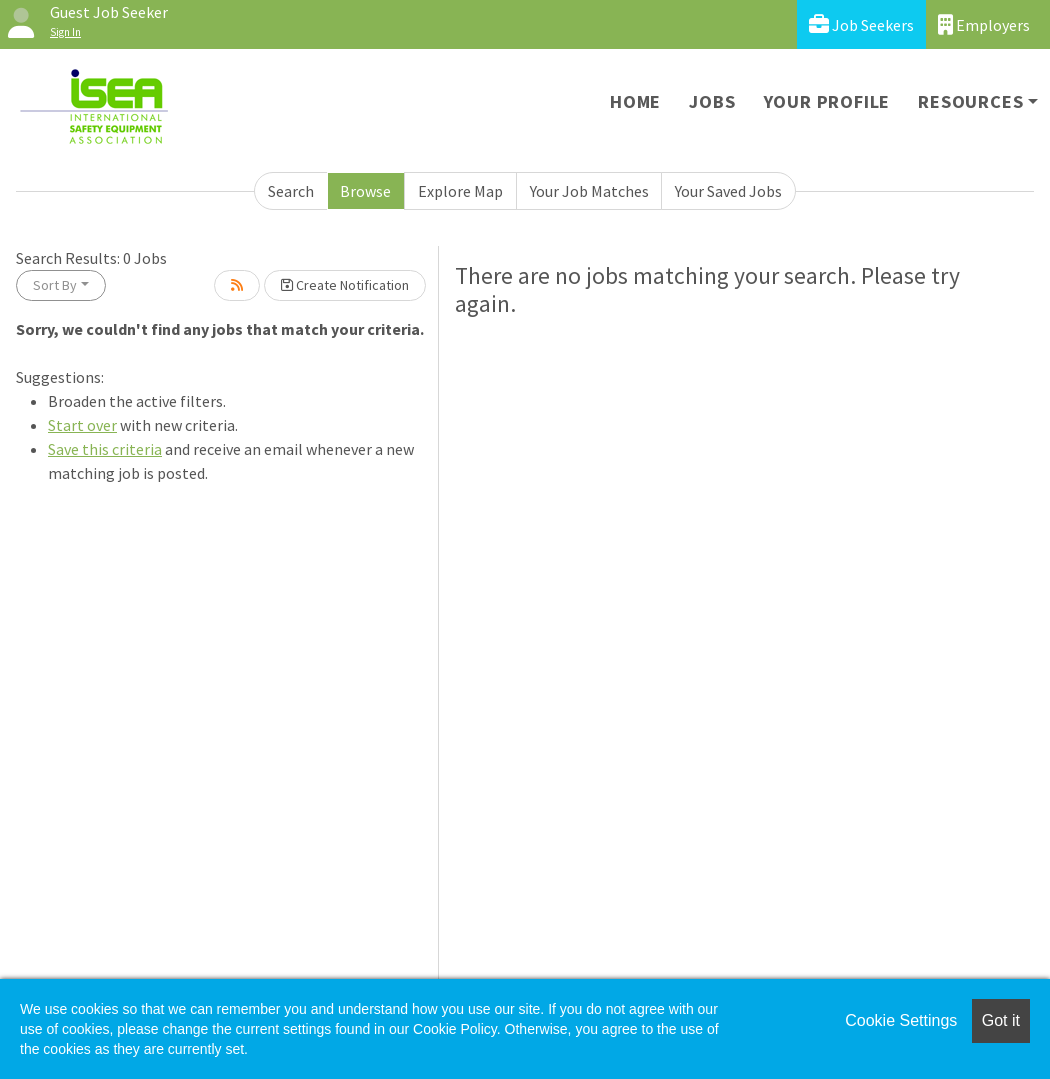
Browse (365, 191)
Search (291, 191)
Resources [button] (970, 101)
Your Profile (827, 101)
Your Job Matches (589, 191)
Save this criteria (105, 449)
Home (635, 101)
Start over (82, 425)
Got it (1001, 1020)
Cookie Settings (901, 1020)
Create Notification (345, 285)
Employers (984, 24)
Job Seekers (861, 24)
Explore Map (460, 191)
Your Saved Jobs (728, 191)
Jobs (712, 101)
